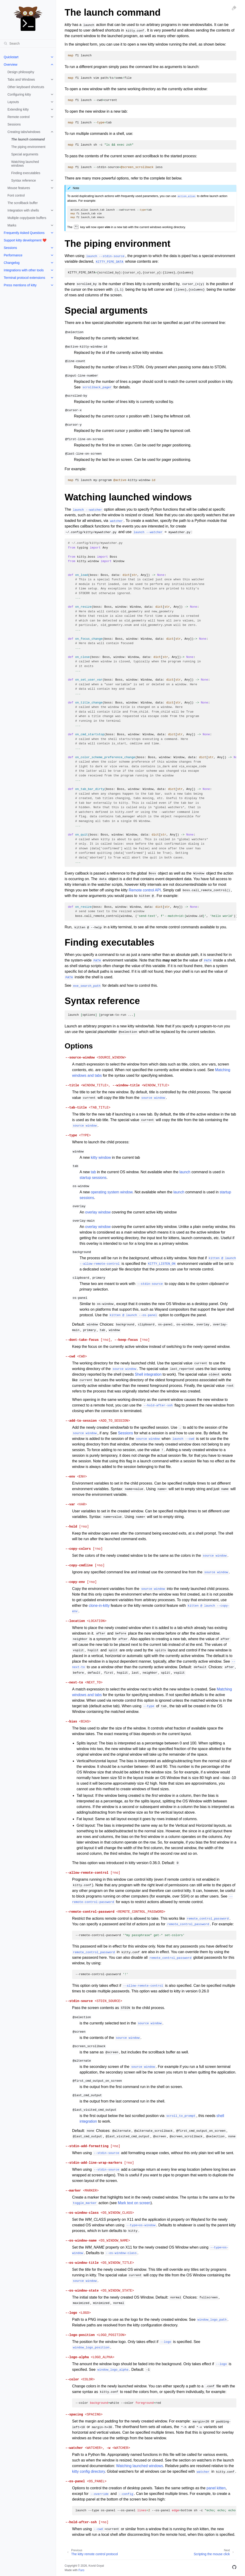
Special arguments (24, 154)
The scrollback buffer (22, 203)
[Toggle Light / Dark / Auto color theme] (234, 8)
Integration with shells (23, 210)
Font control (16, 195)
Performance (13, 255)
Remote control (18, 117)
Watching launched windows (25, 163)
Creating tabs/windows (23, 132)
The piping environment (28, 147)
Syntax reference (23, 180)
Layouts (13, 102)
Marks (11, 225)
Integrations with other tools (24, 270)
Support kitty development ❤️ (25, 240)
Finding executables (25, 173)
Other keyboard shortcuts (25, 87)
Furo (81, 2570)
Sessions (14, 124)
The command (28, 139)
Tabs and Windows (21, 79)
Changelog (12, 263)
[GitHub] (234, 2568)
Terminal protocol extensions (24, 278)
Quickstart (11, 57)
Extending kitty (18, 109)
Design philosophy (20, 72)
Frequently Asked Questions (24, 233)
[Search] (28, 43)
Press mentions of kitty (20, 285)
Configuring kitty (19, 94)
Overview (10, 64)
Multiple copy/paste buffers (26, 218)
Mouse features (18, 188)
